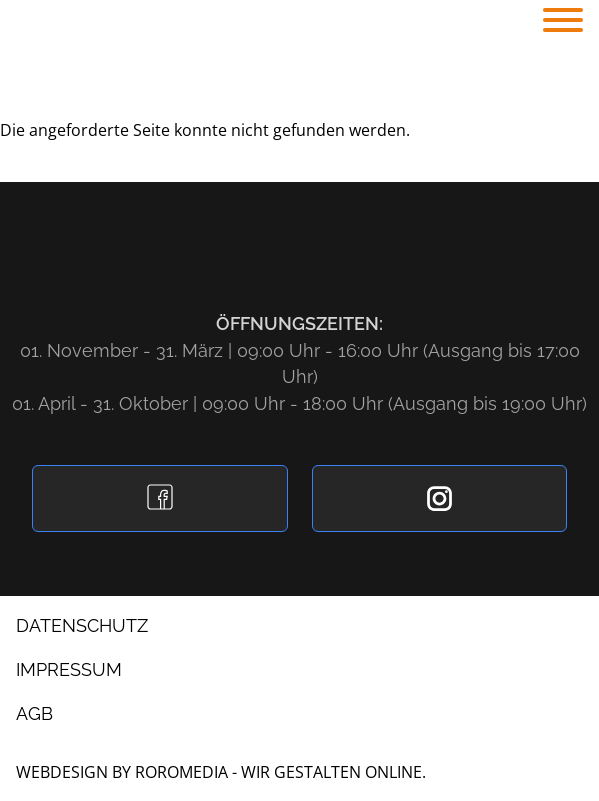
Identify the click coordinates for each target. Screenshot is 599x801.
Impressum (69, 669)
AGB (34, 713)
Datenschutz (82, 625)
